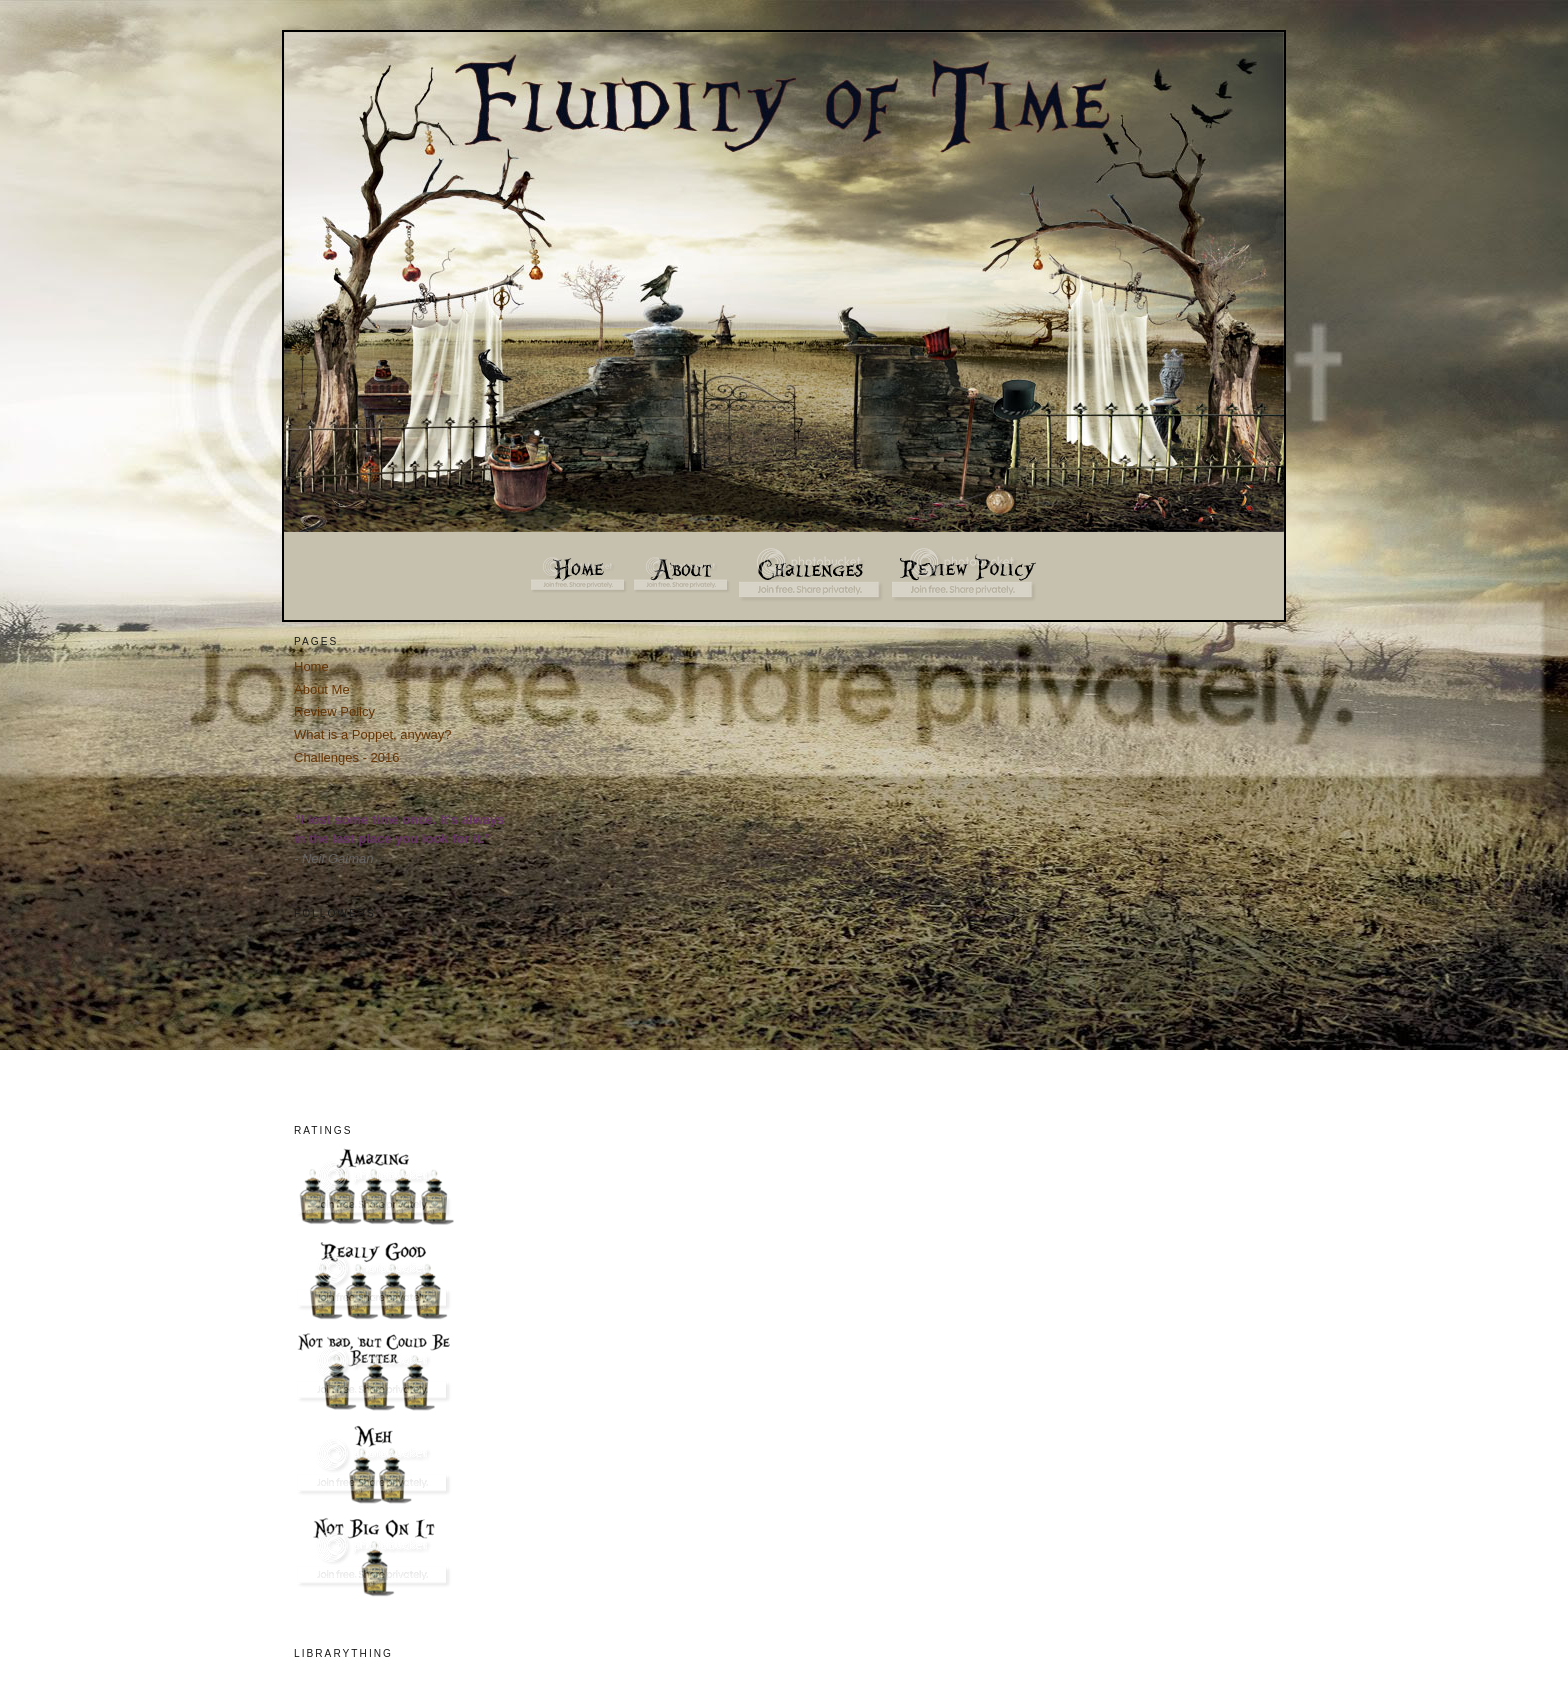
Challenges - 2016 (347, 757)
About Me (322, 689)
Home (311, 666)
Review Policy (334, 711)
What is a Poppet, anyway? (373, 734)
